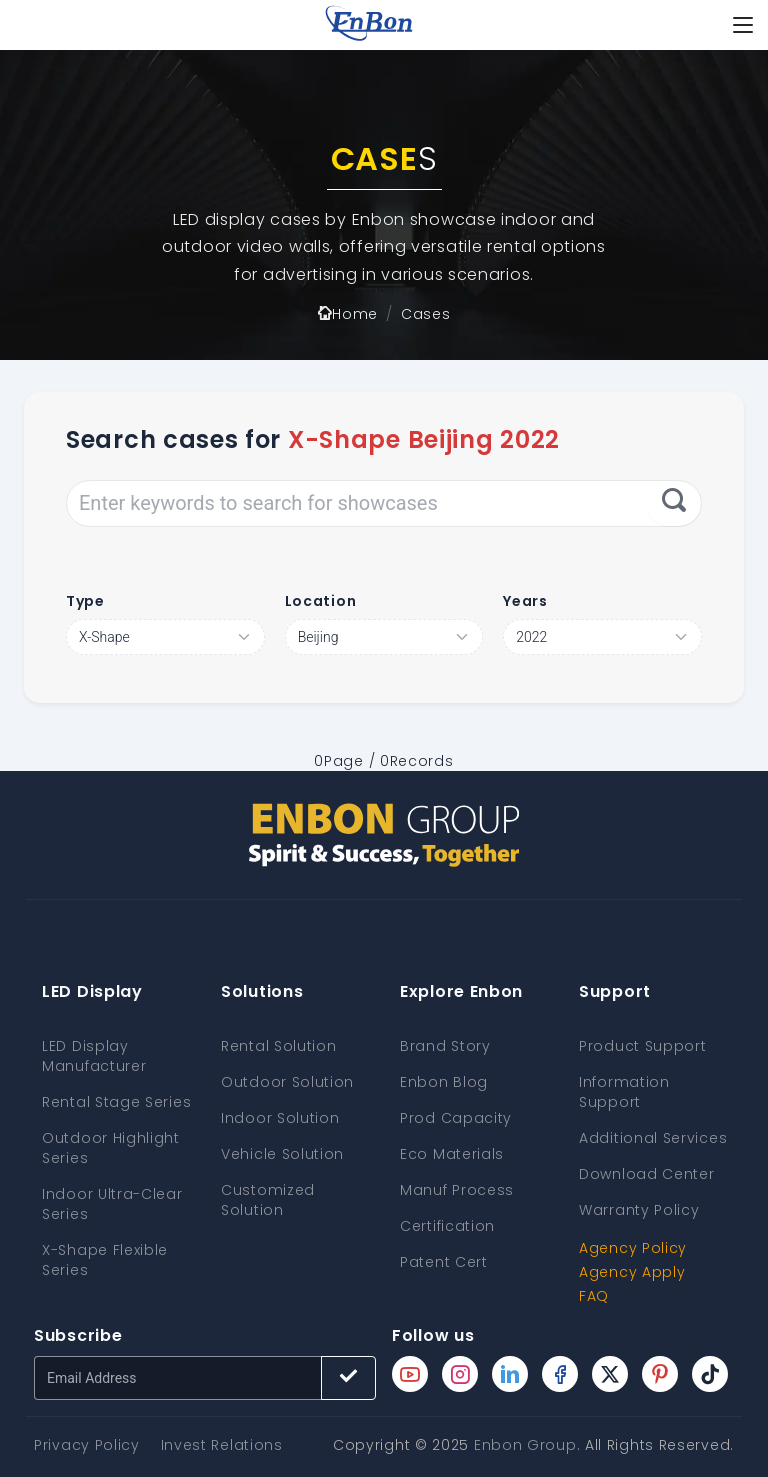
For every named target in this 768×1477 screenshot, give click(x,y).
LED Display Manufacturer (94, 1056)
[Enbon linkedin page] (510, 1374)
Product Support (643, 1046)
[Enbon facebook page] (560, 1374)
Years (525, 601)
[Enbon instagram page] (460, 1374)
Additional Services (653, 1138)
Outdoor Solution (287, 1082)
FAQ (594, 1296)
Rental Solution (279, 1046)
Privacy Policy (87, 1445)
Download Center (647, 1174)
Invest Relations (222, 1445)
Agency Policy (633, 1248)
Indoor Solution (280, 1118)
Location (321, 601)
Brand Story (445, 1046)
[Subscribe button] (348, 1378)
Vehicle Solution (282, 1154)
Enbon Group (525, 1445)
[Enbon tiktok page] (710, 1374)
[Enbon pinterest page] (660, 1374)
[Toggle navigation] (742, 25)
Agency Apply (632, 1272)
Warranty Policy (639, 1210)
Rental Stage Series (116, 1102)
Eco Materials (452, 1154)
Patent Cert (444, 1262)
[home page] (369, 25)
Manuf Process (457, 1190)
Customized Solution (268, 1200)
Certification (447, 1226)
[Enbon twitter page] (610, 1374)
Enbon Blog (444, 1082)
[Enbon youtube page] (410, 1374)
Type (85, 601)
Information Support (624, 1092)
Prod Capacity (456, 1118)
